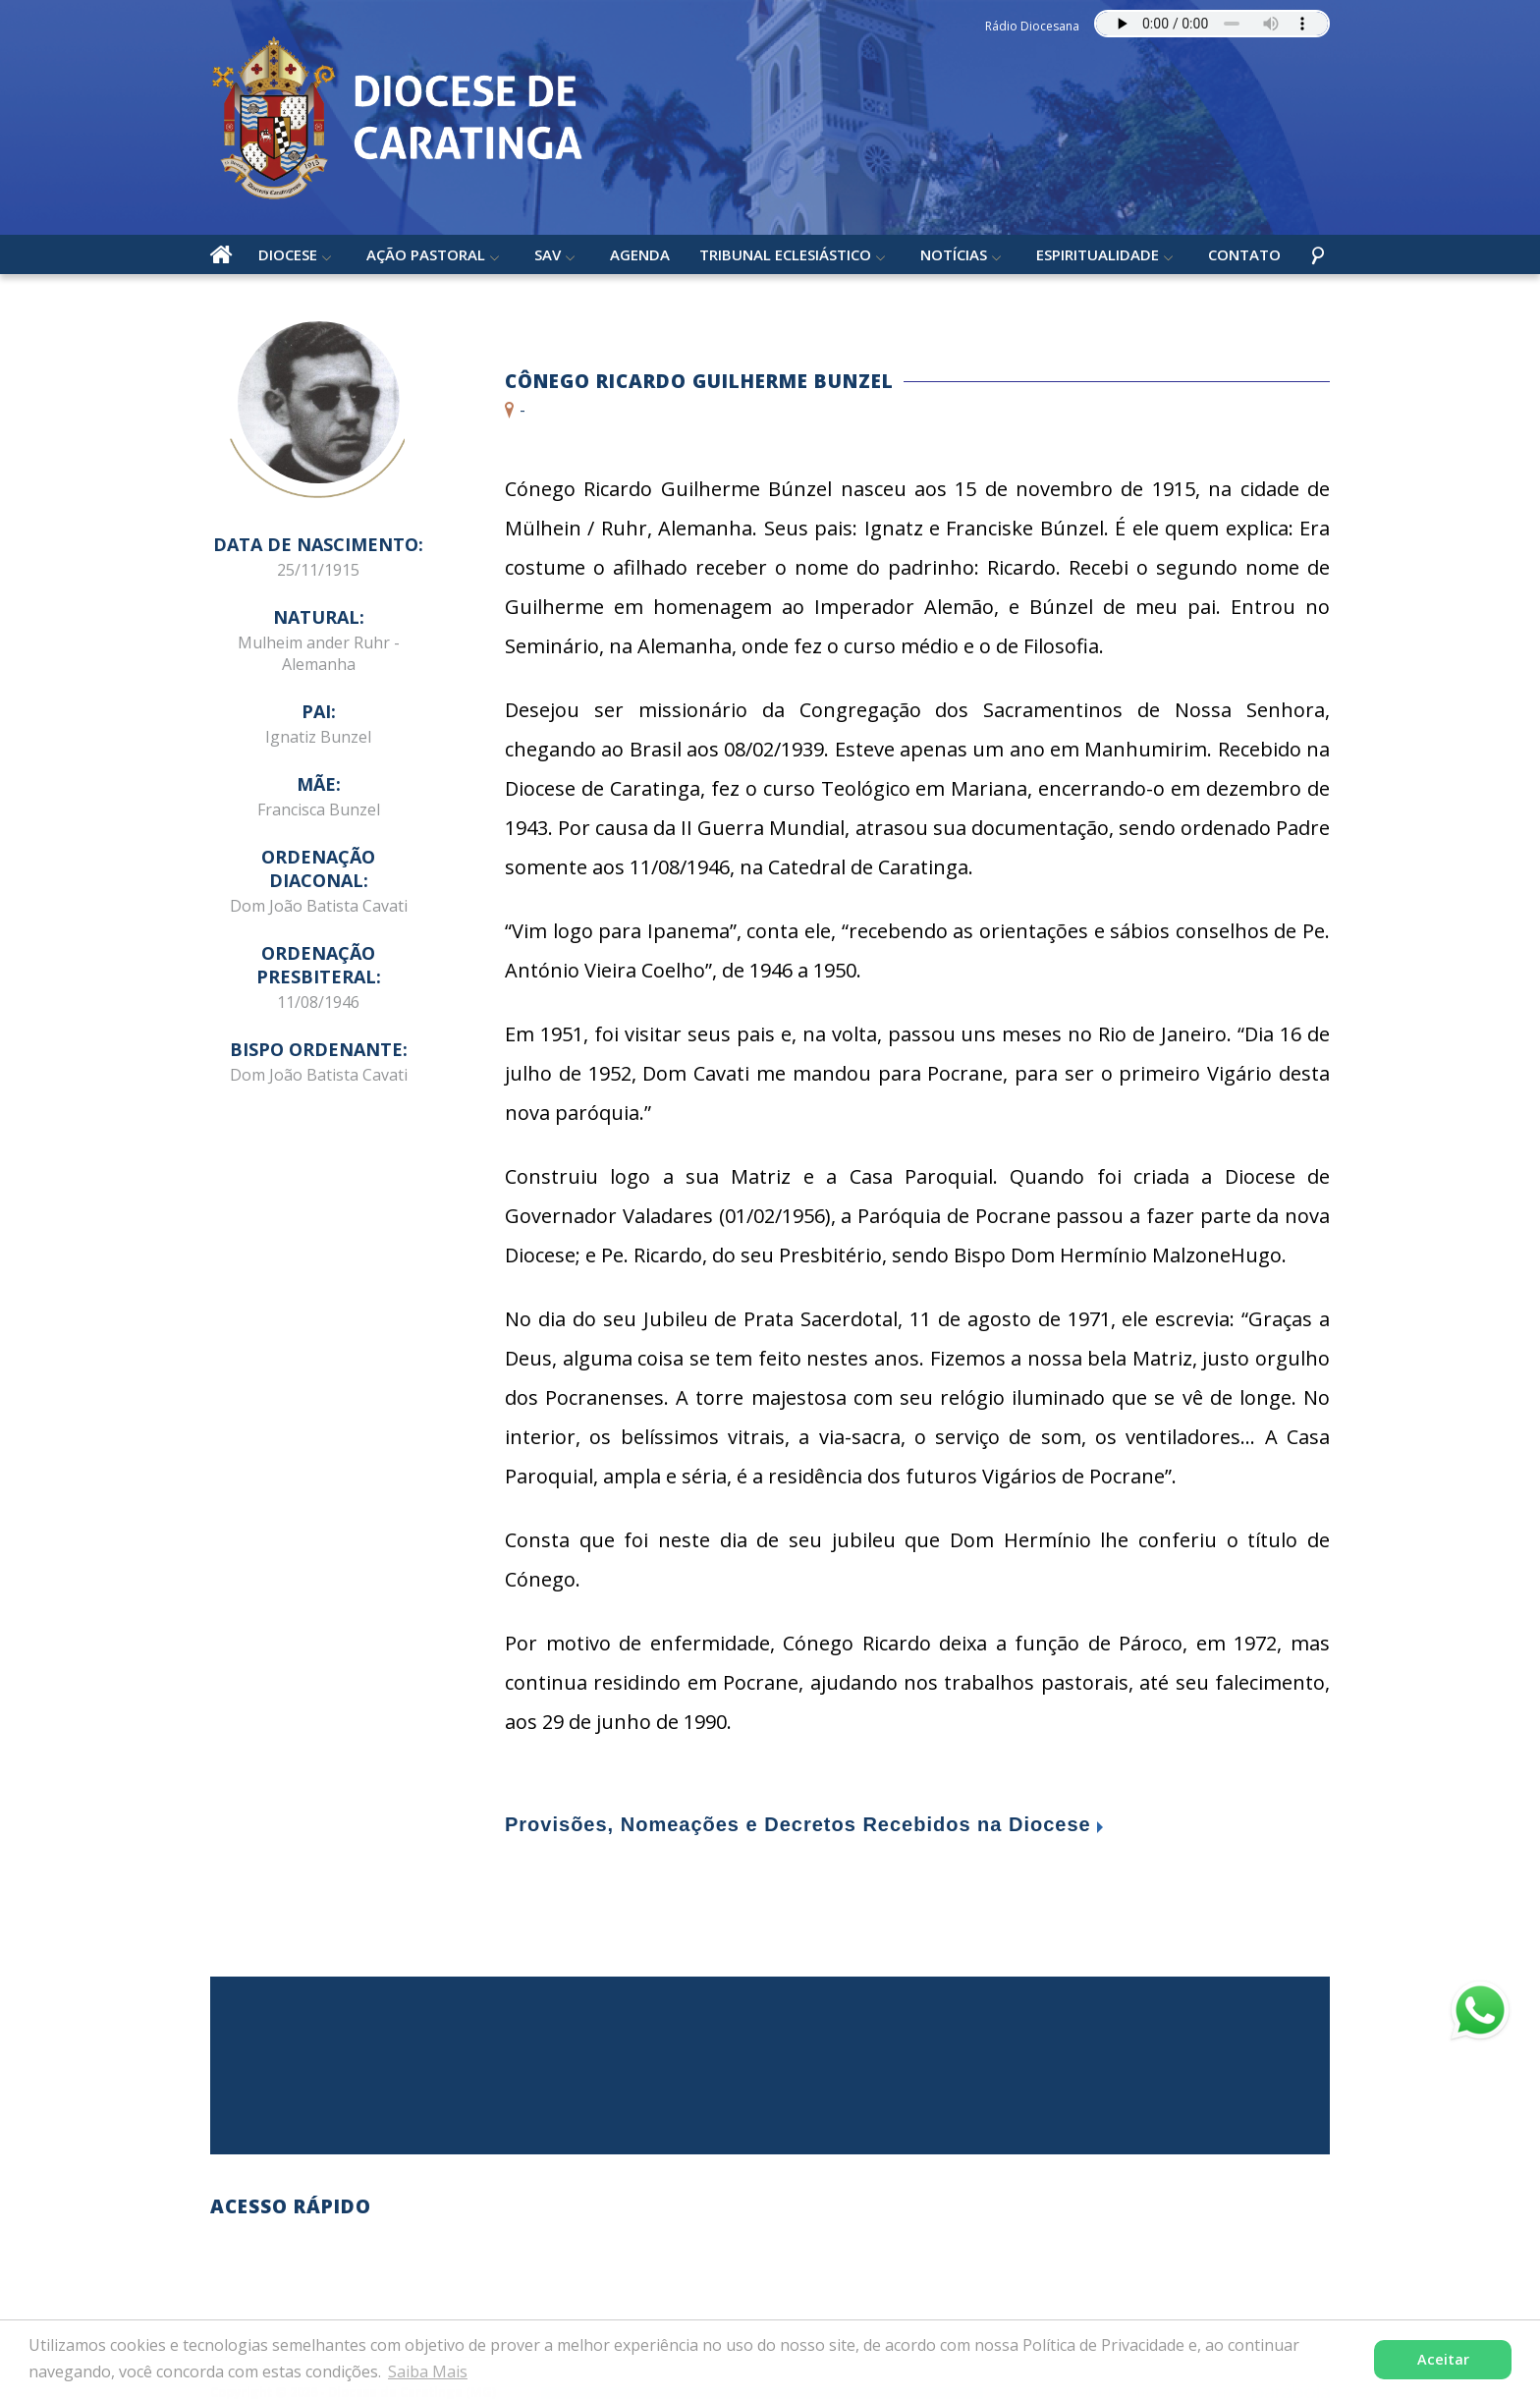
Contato (1244, 254)
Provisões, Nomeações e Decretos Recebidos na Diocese (798, 1824)
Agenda (640, 254)
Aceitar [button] (1443, 2359)
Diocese (287, 254)
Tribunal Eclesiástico (785, 254)
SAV (547, 254)
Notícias (953, 254)
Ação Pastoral (425, 254)
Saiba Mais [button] (428, 2371)
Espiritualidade (1097, 254)
